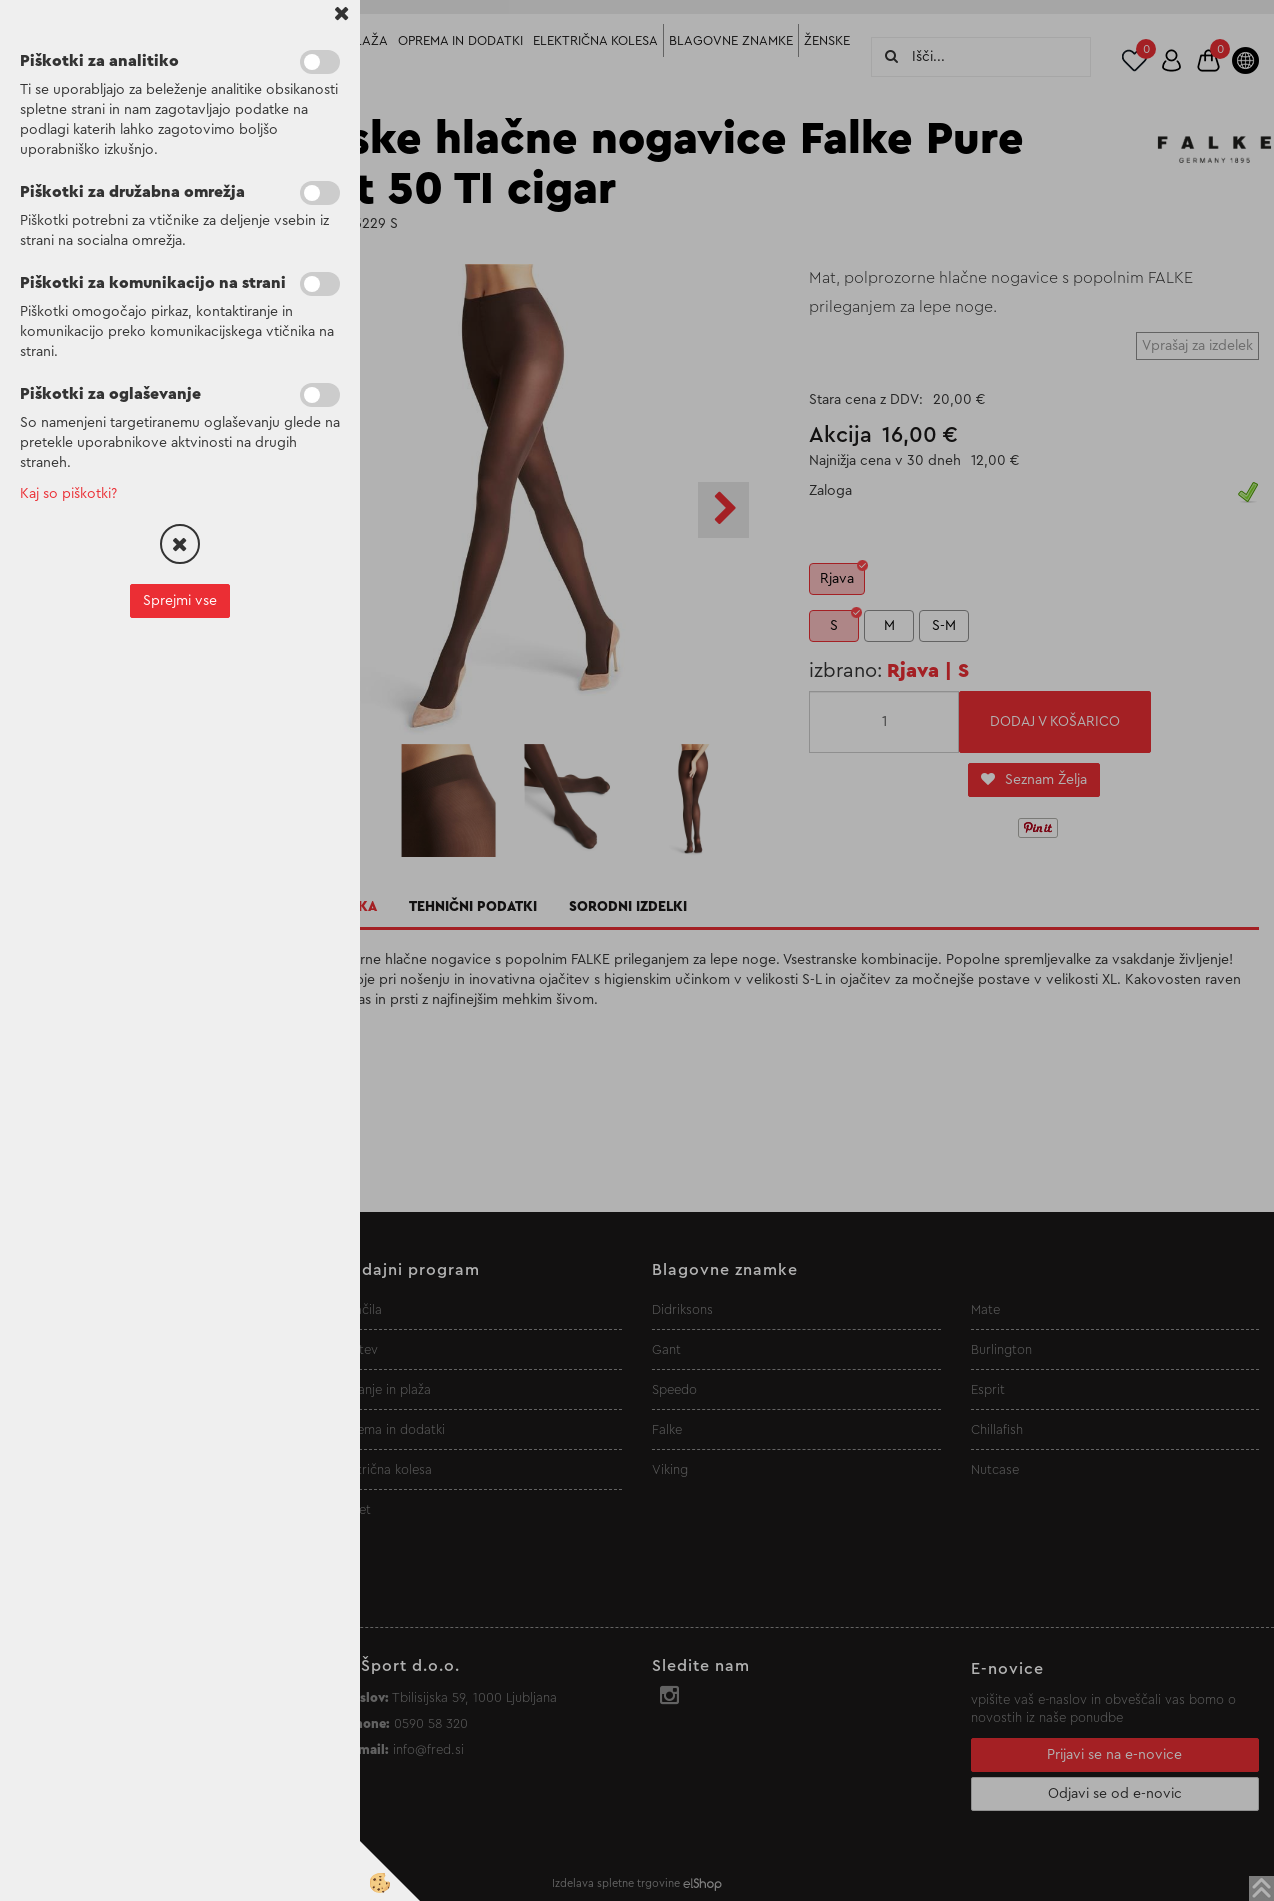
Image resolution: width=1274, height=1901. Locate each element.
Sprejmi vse (180, 601)
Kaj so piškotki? (68, 494)
